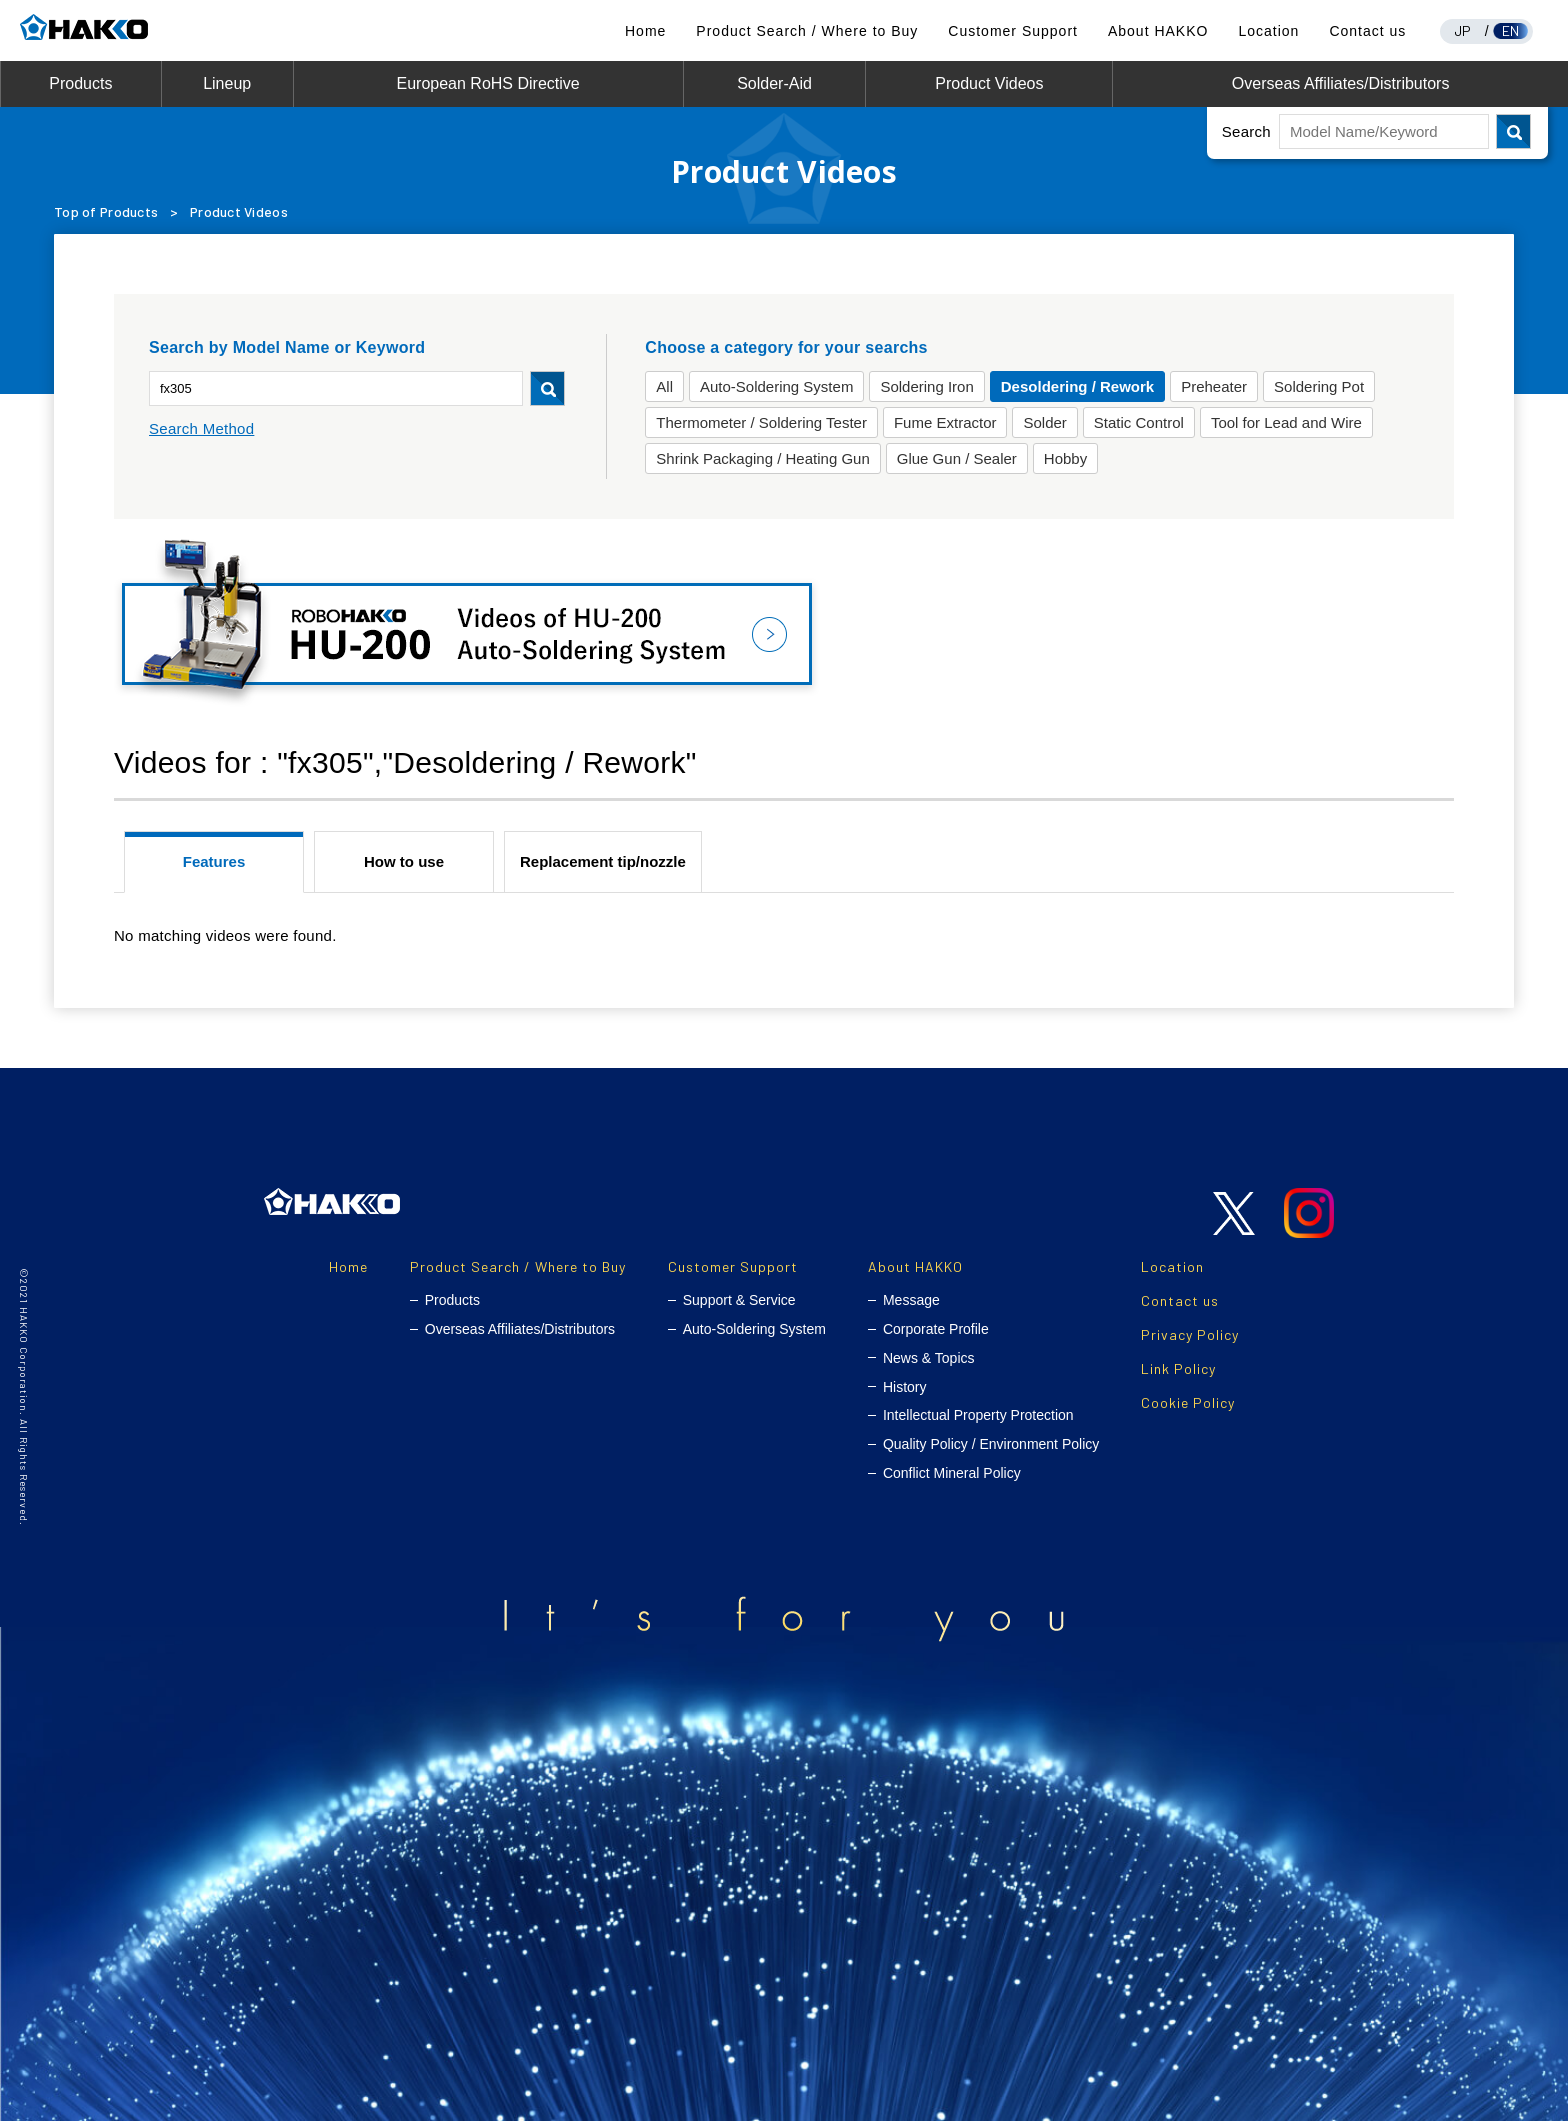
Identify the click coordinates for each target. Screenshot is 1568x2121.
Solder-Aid (774, 83)
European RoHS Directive (488, 83)
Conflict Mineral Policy (952, 1473)
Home (645, 31)
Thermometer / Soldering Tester (761, 422)
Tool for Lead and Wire (1286, 422)
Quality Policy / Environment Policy (991, 1444)
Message (911, 1300)
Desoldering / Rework (1077, 386)
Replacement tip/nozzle (603, 861)
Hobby (1065, 458)
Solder (1044, 422)
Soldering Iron (926, 386)
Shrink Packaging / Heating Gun (762, 458)
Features (214, 861)
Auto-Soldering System (776, 386)
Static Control (1139, 422)
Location (1268, 31)
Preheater (1214, 386)
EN (1511, 30)
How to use (404, 861)
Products (80, 83)
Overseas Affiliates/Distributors (1341, 83)
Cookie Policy (1188, 1402)
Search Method (201, 428)
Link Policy (1178, 1368)
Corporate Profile (936, 1329)
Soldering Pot (1319, 386)
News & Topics (929, 1358)
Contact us (1367, 31)
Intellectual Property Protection (978, 1415)
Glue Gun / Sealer (957, 458)
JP (1463, 30)
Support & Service (739, 1300)
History (905, 1387)
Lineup (227, 83)
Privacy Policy (1190, 1334)
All (664, 386)
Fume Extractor (945, 422)
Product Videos (989, 83)
